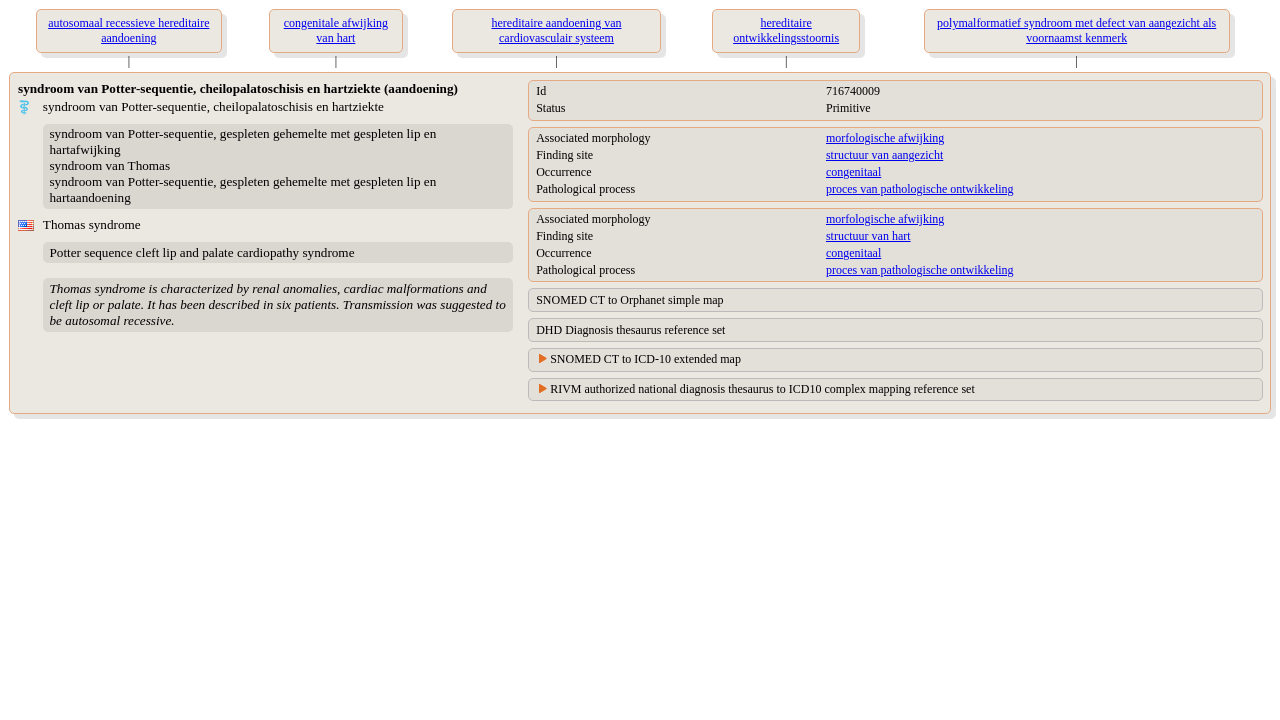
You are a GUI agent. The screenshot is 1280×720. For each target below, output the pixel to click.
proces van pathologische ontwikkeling (920, 189)
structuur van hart (868, 236)
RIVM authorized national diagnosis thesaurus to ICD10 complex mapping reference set (762, 389)
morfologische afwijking (885, 138)
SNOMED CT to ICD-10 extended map (645, 359)
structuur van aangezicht (884, 155)
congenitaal (853, 172)
